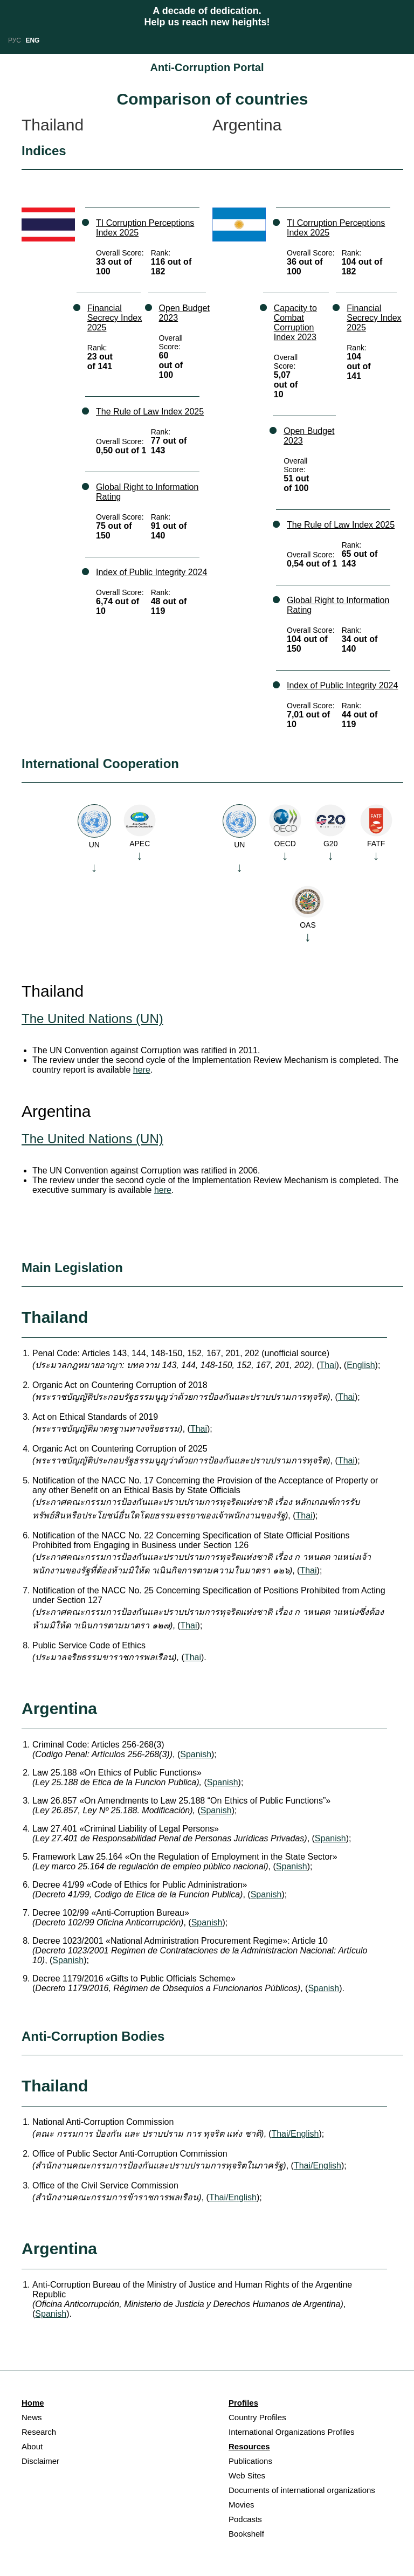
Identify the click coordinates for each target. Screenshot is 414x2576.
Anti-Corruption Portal (207, 67)
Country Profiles (257, 2417)
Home (33, 2402)
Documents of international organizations (302, 2490)
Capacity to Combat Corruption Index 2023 (295, 322)
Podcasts (245, 2519)
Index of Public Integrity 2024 (151, 572)
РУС (14, 40)
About (32, 2446)
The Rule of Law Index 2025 (150, 411)
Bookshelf (246, 2533)
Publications (250, 2460)
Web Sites (247, 2475)
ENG (32, 40)
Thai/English (295, 2133)
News (32, 2417)
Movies (241, 2504)
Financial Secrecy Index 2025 (114, 317)
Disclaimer (40, 2460)
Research (39, 2431)
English (361, 1365)
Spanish (195, 1754)
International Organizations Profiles (291, 2431)
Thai (327, 1365)
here (141, 1069)
